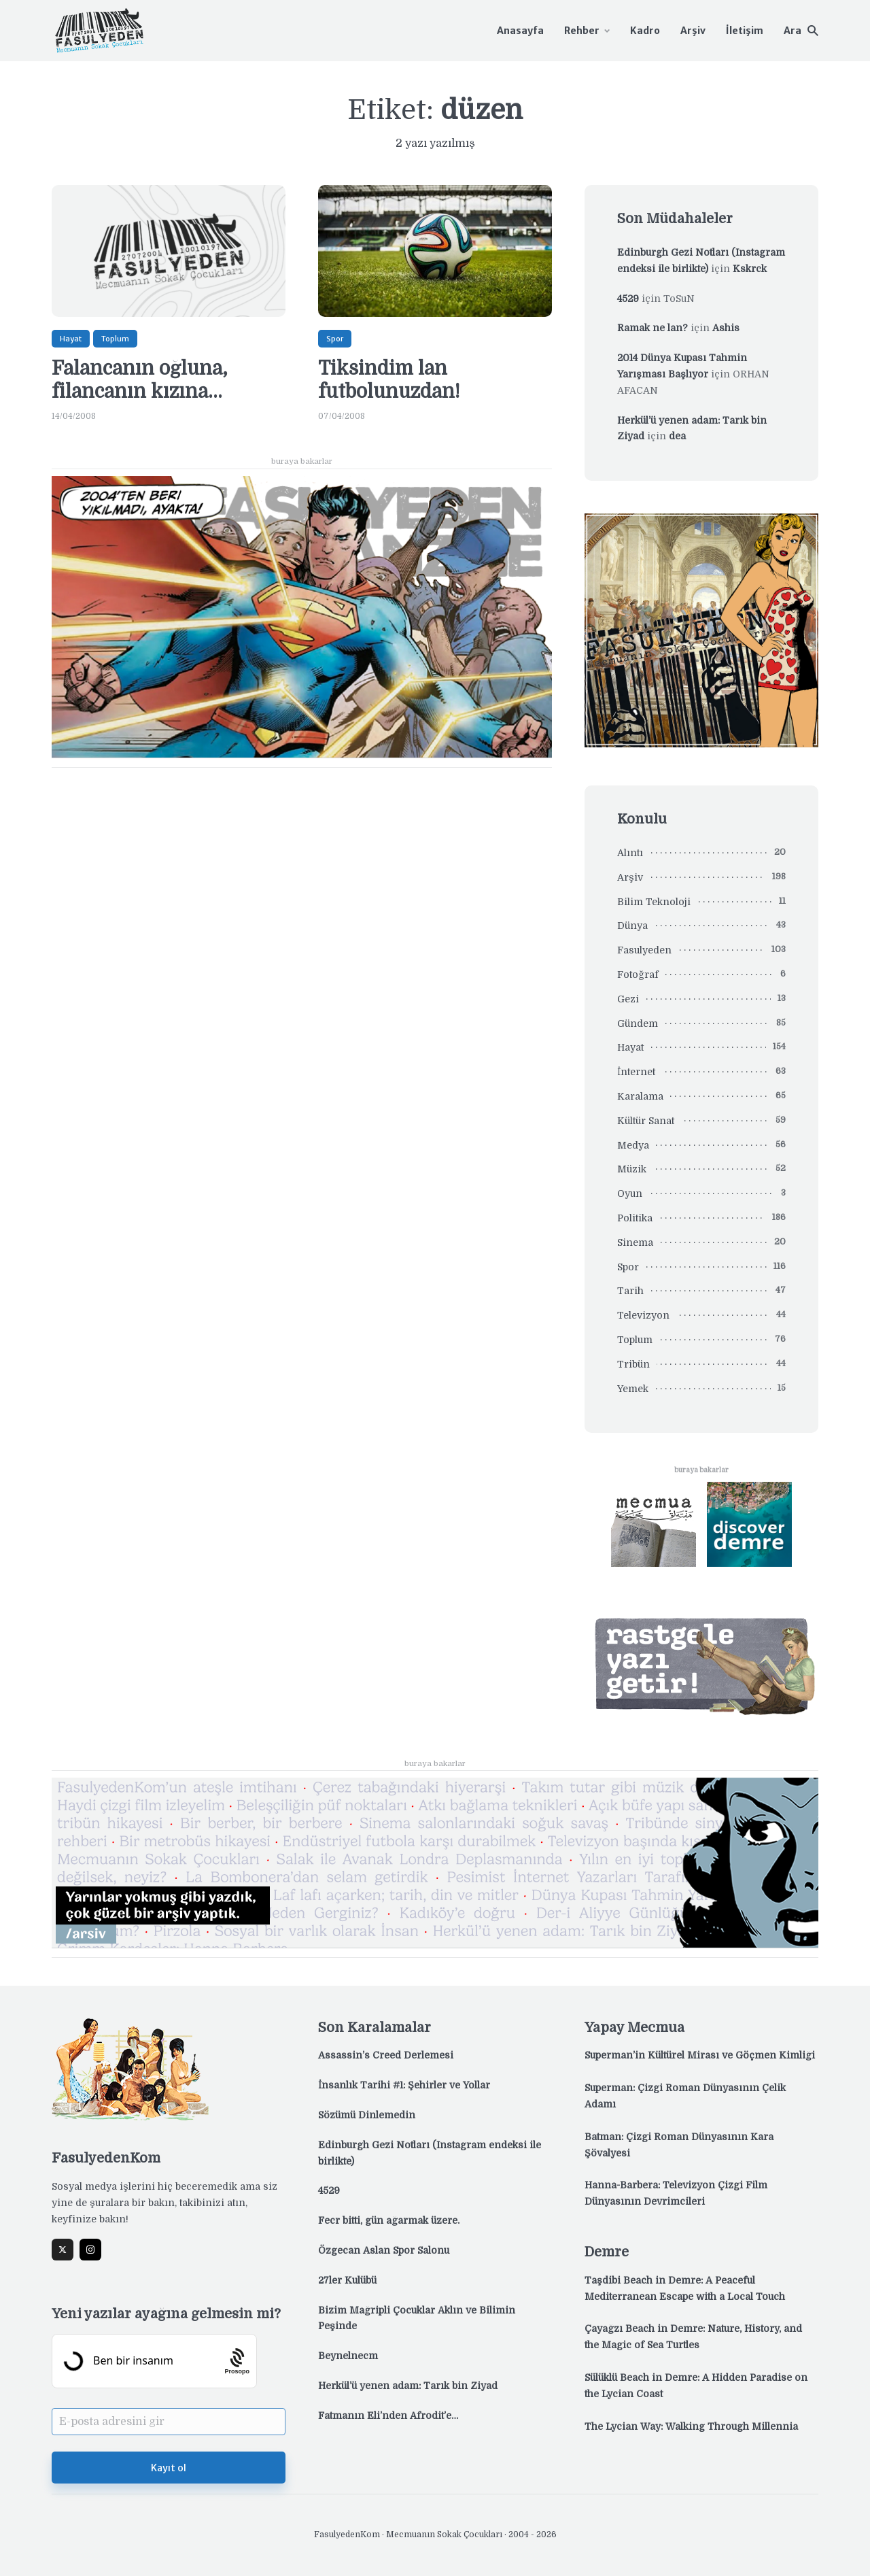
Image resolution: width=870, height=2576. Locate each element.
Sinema (635, 1242)
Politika (634, 1218)
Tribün (633, 1364)
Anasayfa (520, 30)
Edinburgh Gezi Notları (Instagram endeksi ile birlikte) (429, 2153)
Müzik (631, 1169)
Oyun (629, 1193)
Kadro (645, 30)
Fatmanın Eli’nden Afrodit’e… (388, 2415)
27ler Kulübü (347, 2280)
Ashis (726, 327)
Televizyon (643, 1315)
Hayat (71, 338)
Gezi (628, 999)
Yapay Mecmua (634, 2027)
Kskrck (750, 268)
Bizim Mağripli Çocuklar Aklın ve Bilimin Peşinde (416, 2318)
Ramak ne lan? (652, 327)
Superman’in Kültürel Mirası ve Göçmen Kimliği (700, 2055)
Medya (633, 1145)
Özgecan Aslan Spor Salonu (383, 2250)
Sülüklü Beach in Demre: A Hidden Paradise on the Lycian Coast (696, 2385)
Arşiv (693, 30)
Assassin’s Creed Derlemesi (385, 2055)
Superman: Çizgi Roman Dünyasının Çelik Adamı (685, 2095)
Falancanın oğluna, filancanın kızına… (140, 380)
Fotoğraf (638, 974)
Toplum (115, 338)
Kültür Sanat (645, 1120)
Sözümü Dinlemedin (366, 2114)
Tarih (630, 1290)
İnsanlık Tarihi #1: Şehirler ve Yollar (404, 2085)
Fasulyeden (644, 950)
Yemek (632, 1388)
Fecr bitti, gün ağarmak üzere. (388, 2220)
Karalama (640, 1096)
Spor (334, 338)
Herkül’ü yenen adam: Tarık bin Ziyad (408, 2385)
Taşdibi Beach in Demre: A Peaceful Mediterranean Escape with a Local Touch (685, 2288)
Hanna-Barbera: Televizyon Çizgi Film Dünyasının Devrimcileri (676, 2193)
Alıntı (630, 852)
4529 (628, 298)
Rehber (581, 30)
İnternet (636, 1071)
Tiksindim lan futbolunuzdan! (389, 380)
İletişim (744, 30)
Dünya (632, 925)
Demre (607, 2252)
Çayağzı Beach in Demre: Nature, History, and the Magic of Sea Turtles (693, 2336)
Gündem (637, 1023)
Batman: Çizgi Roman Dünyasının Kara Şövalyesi (679, 2144)
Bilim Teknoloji (654, 901)
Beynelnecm (348, 2355)
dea (677, 435)
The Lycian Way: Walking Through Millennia (691, 2426)
